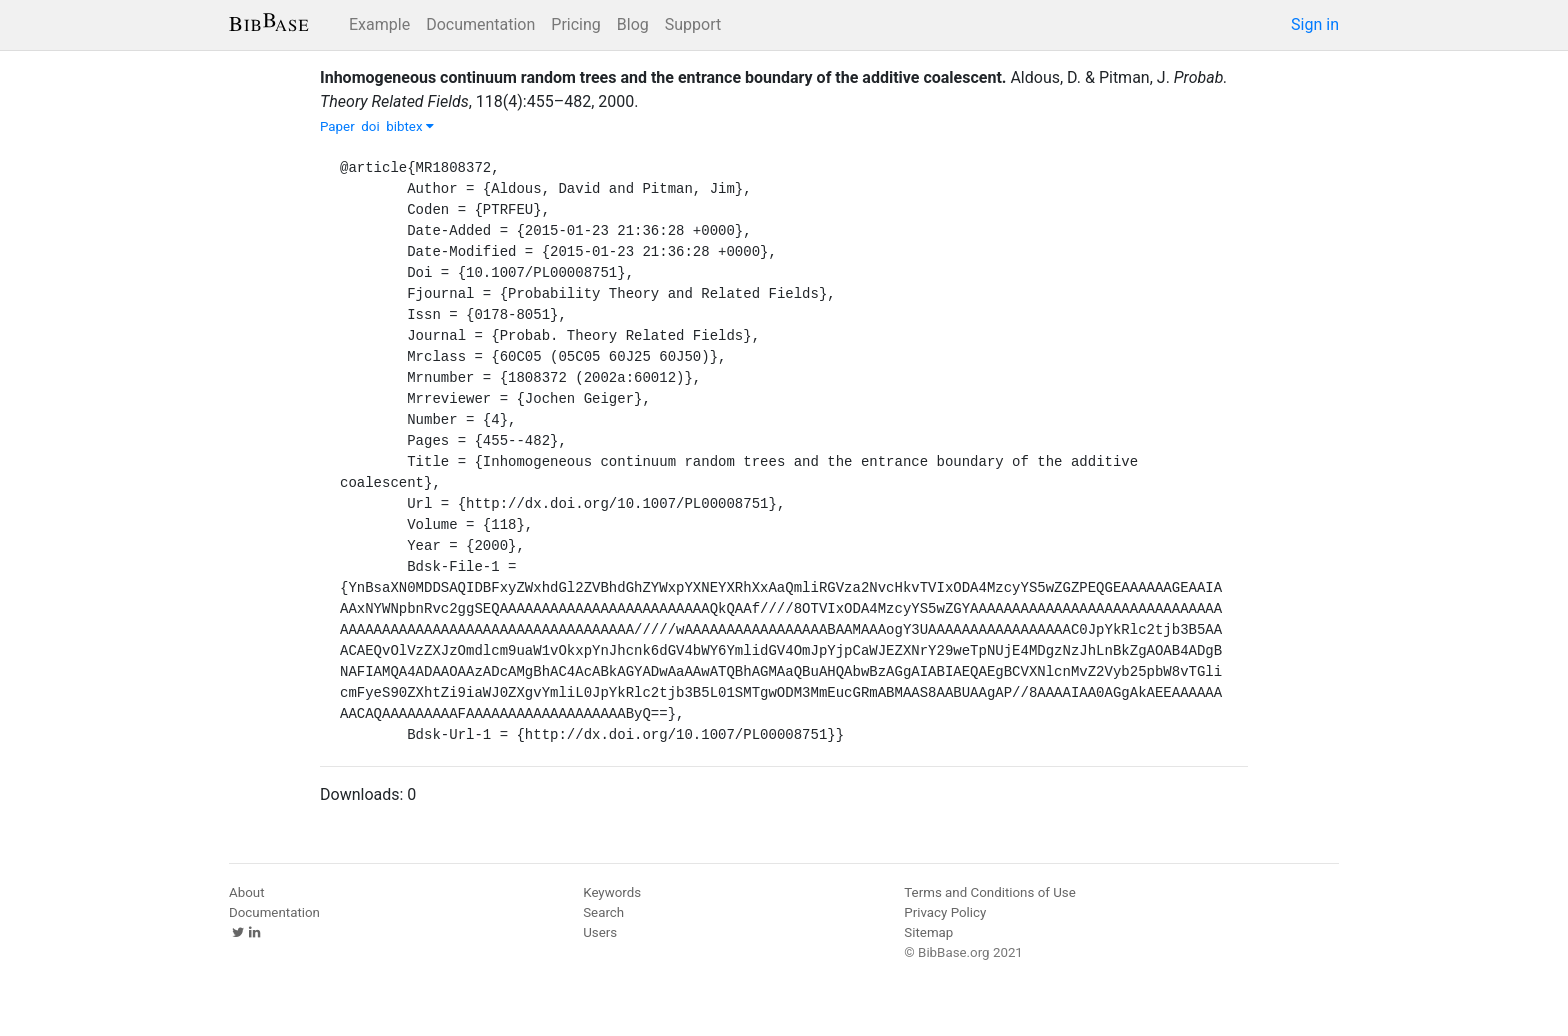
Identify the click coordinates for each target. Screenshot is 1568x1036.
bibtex (410, 126)
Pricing (576, 24)
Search (603, 912)
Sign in (1315, 24)
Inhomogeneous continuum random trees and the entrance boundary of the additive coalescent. (663, 77)
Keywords (612, 892)
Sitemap (928, 932)
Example (379, 24)
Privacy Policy (945, 912)
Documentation (480, 24)
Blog (633, 24)
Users (600, 932)
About (247, 892)
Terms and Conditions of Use (989, 892)
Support (693, 24)
